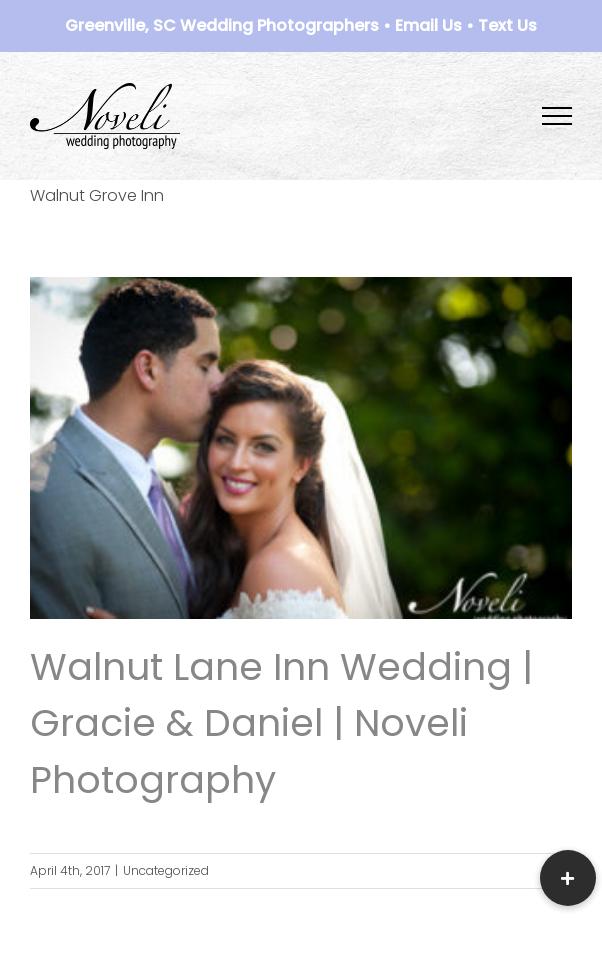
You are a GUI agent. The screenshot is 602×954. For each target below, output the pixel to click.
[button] (568, 878)
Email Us (428, 25)
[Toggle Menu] (557, 116)
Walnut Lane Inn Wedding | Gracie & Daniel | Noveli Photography (281, 723)
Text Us (507, 25)
